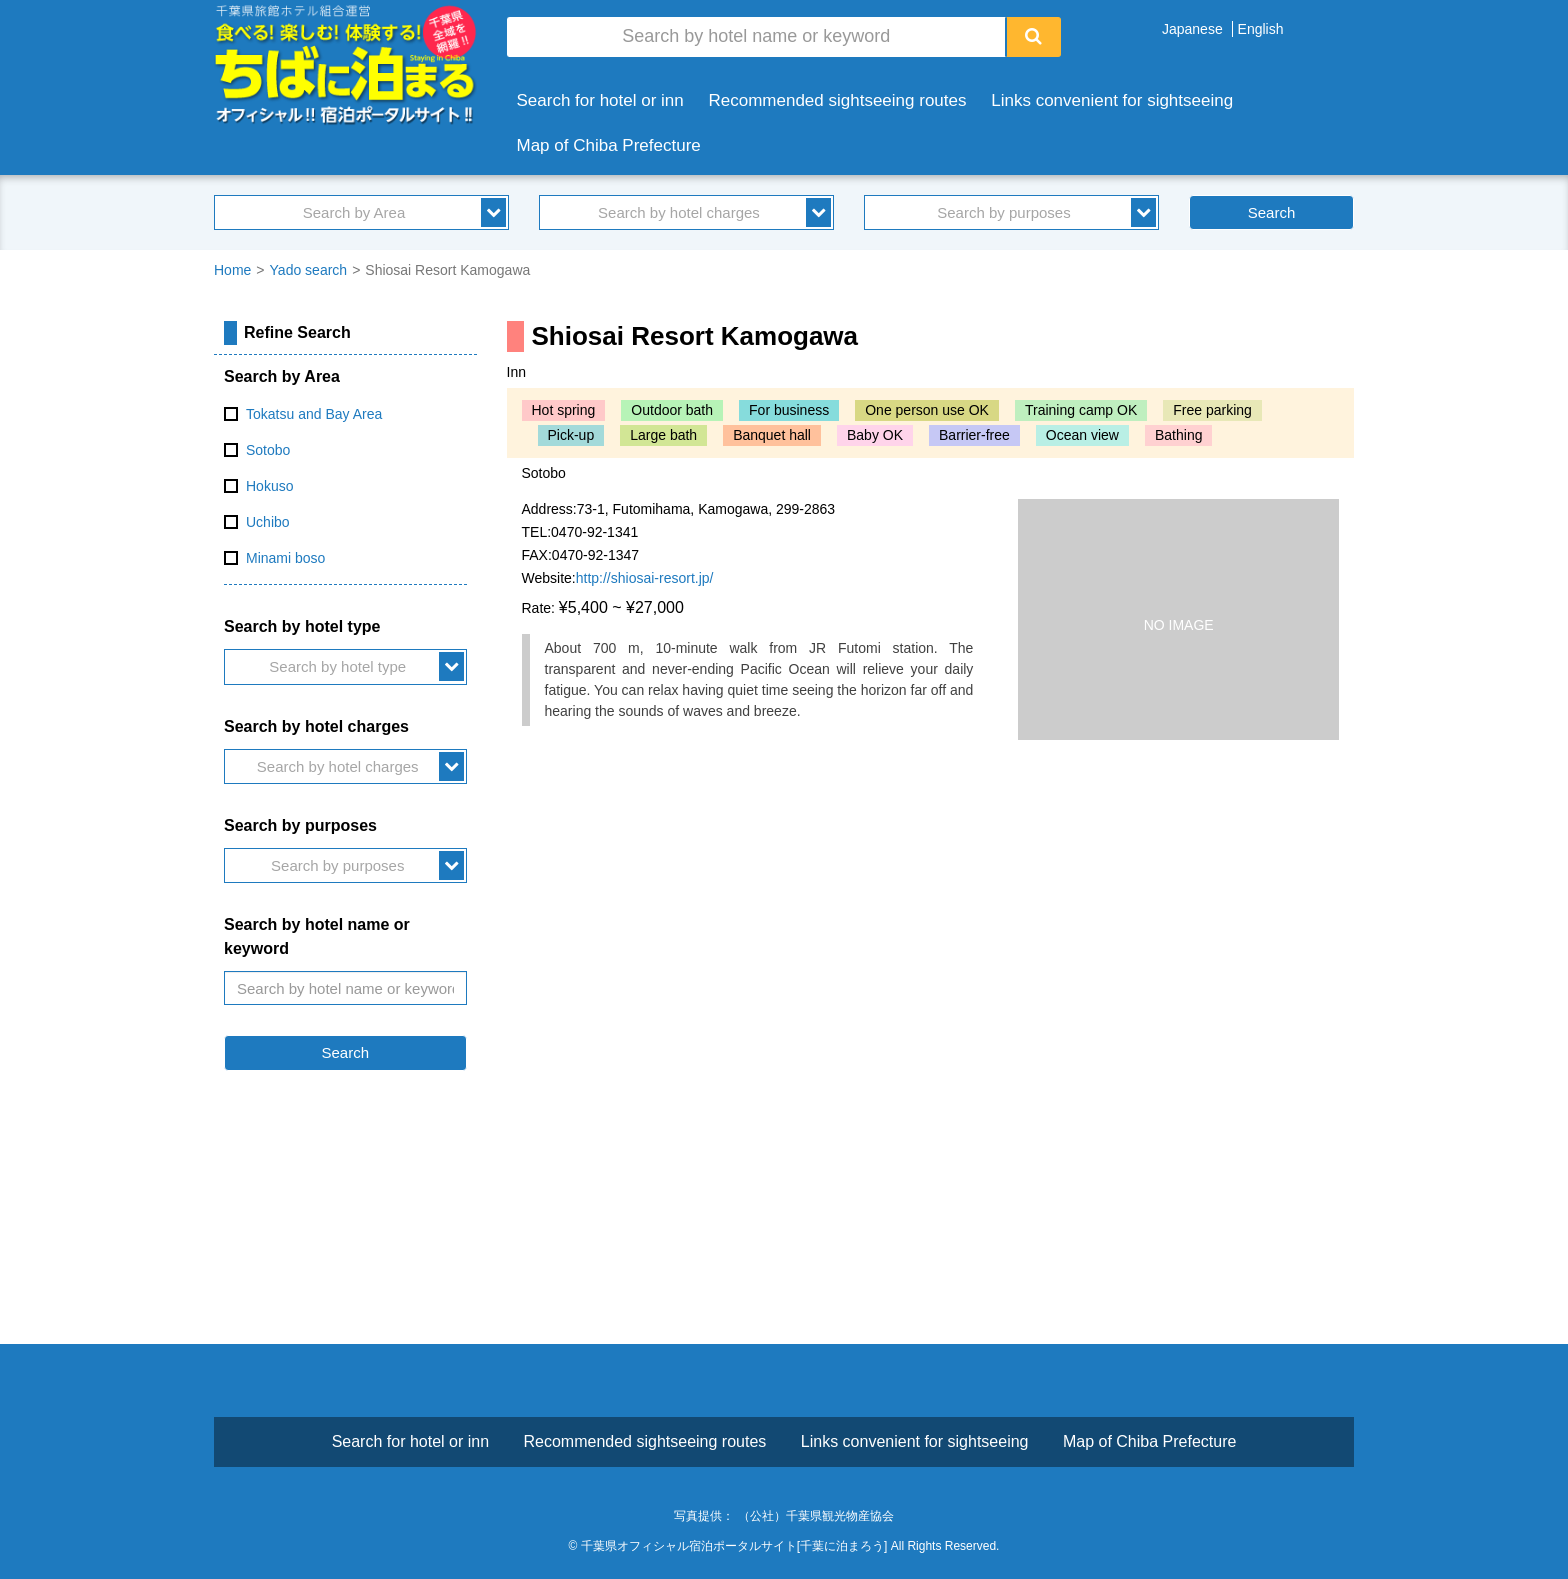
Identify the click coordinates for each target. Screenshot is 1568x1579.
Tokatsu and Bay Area (314, 414)
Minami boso (285, 558)
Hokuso (269, 486)
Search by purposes (1003, 212)
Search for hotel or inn (600, 100)
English (1261, 29)
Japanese (1192, 29)
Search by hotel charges (679, 212)
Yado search (309, 270)
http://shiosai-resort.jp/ (645, 578)
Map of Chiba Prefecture (609, 145)
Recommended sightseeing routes (838, 100)
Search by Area (354, 212)
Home (232, 270)
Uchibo (268, 522)
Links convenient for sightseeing (1112, 100)
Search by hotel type (337, 666)
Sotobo (268, 450)
